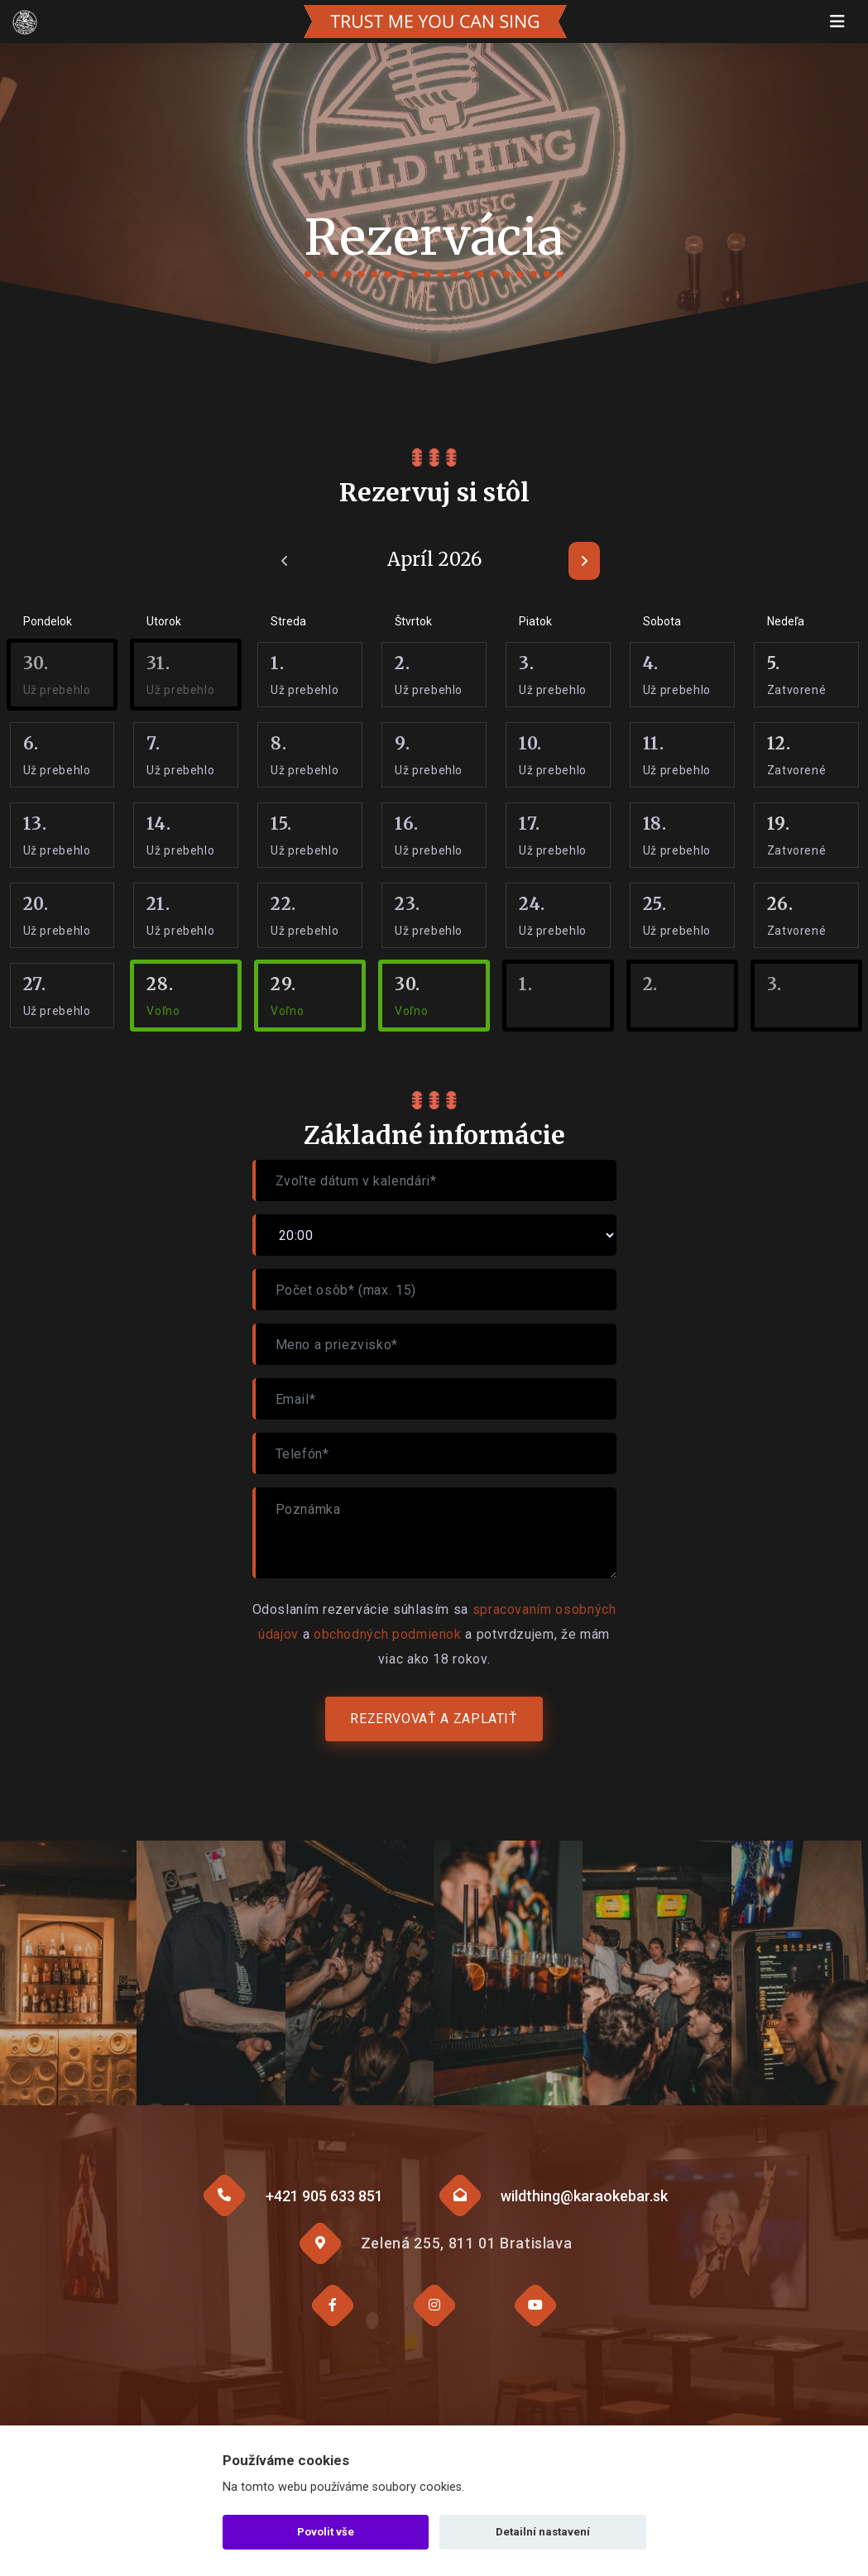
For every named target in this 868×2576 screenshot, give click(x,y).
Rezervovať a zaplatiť (433, 1718)
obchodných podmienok (388, 1634)
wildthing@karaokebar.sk (584, 2196)
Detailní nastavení (543, 2532)
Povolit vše (325, 2532)
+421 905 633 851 (324, 2196)
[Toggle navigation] (837, 21)
